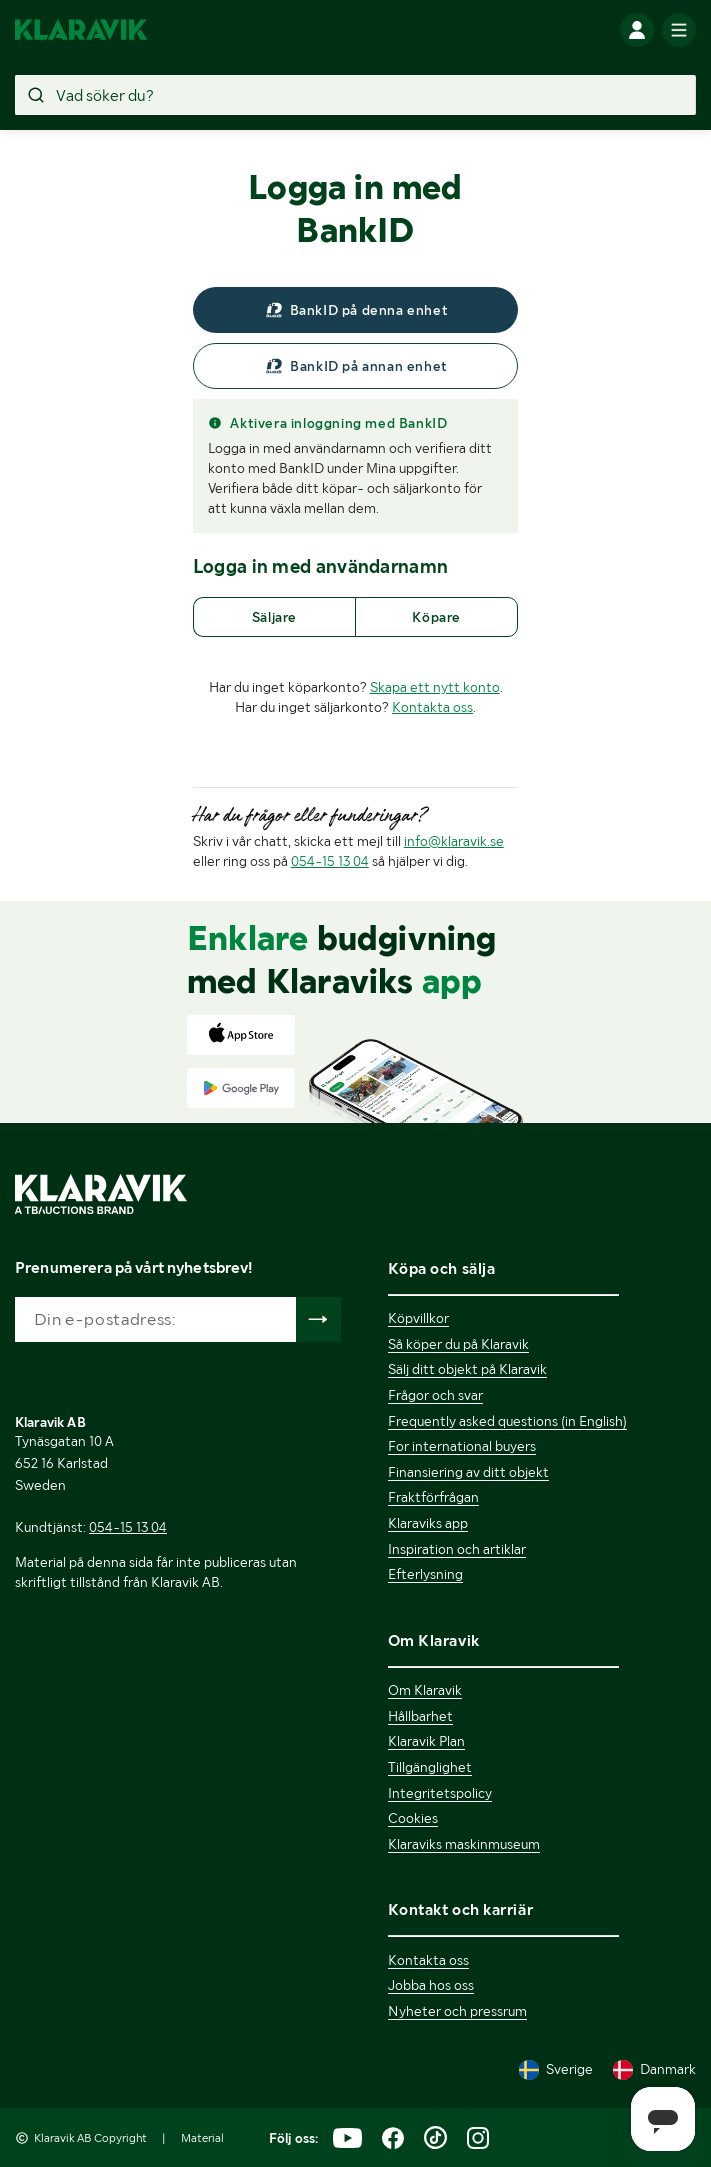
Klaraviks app (428, 1523)
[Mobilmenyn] (679, 30)
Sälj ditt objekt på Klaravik (467, 1369)
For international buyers (462, 1446)
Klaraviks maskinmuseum (464, 1844)
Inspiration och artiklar (457, 1549)
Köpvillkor (418, 1318)
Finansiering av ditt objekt (468, 1472)
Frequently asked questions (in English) (507, 1421)
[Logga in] (637, 30)
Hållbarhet (420, 1716)
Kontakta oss (432, 707)
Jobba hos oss (431, 1985)
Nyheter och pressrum (457, 2011)
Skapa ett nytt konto (435, 687)
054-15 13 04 (330, 861)
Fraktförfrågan (433, 1497)
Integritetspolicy (440, 1793)
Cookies (413, 1818)
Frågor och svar (435, 1395)
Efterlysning (425, 1574)
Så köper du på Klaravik (458, 1344)
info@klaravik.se (454, 841)
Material (202, 2138)
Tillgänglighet (430, 1767)
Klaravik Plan (426, 1741)
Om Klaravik (425, 1690)
